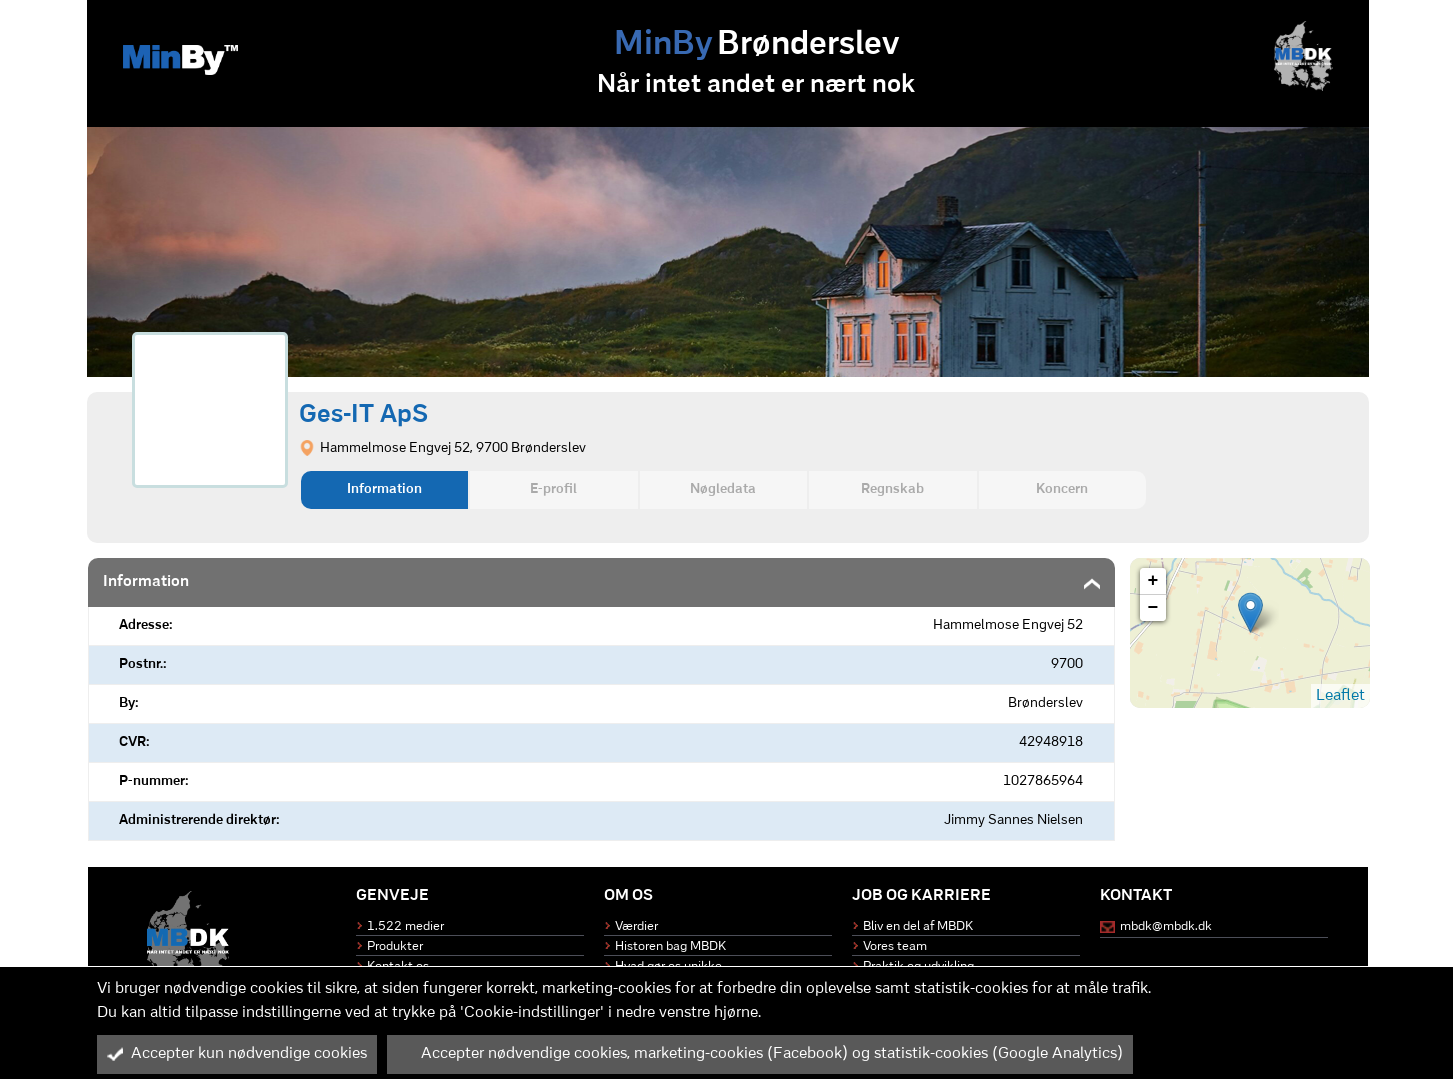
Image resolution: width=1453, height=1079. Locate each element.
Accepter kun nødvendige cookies (237, 1054)
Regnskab (892, 489)
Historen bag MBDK (670, 946)
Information (384, 489)
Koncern (1062, 489)
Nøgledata (723, 489)
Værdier (636, 926)
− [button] (1153, 608)
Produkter (395, 946)
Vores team (895, 946)
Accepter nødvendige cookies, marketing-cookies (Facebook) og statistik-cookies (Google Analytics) (760, 1054)
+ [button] (1153, 581)
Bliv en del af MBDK (918, 926)
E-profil (553, 489)
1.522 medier (405, 926)
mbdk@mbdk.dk (1166, 926)
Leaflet (1340, 696)
